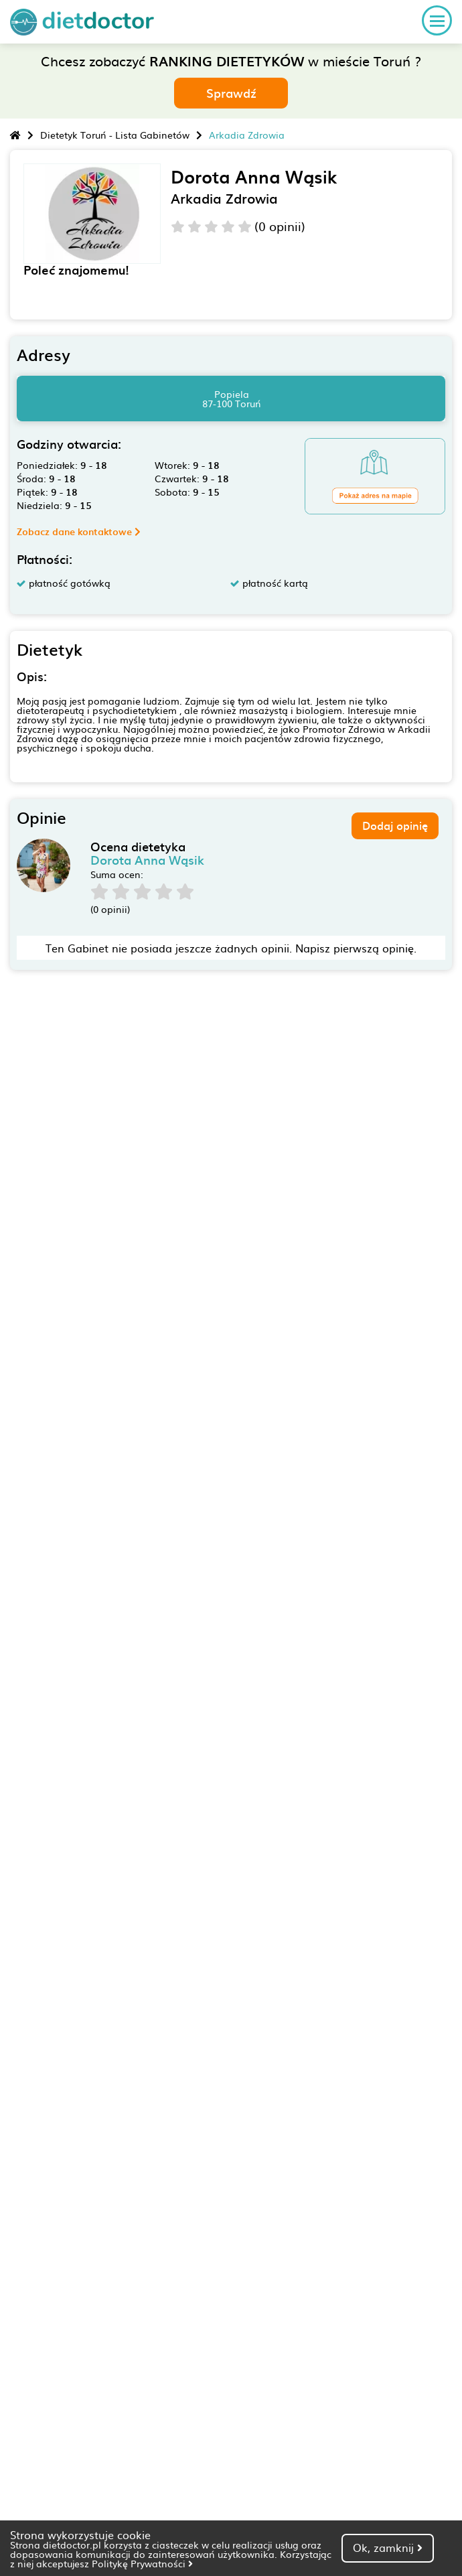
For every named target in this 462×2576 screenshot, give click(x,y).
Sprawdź (231, 93)
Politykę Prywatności (142, 2563)
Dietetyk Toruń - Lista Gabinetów (114, 134)
